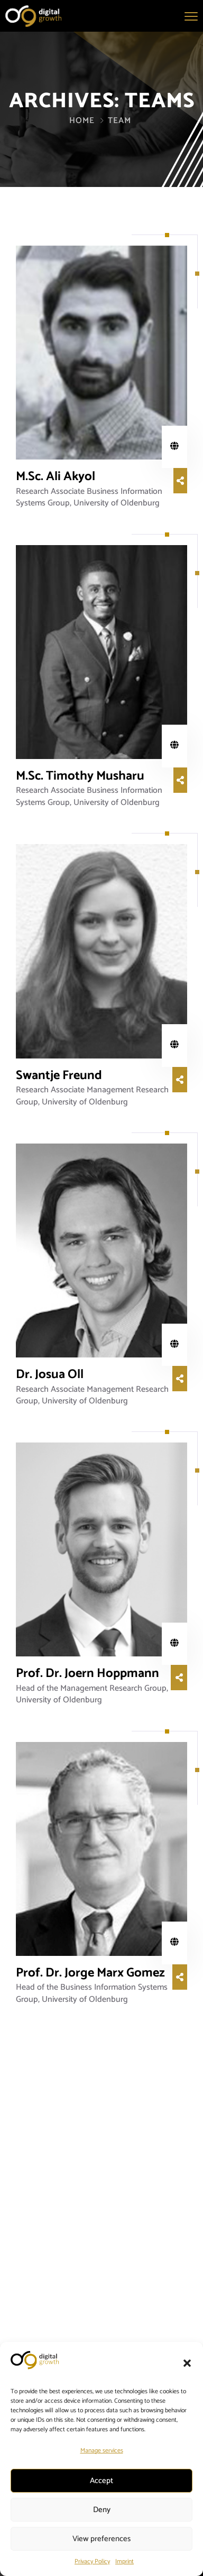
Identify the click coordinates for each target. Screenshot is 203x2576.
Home (82, 121)
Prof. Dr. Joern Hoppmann (87, 1673)
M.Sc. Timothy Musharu (80, 776)
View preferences (101, 2538)
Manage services (101, 2451)
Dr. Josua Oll (50, 1374)
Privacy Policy (92, 2561)
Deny (101, 2509)
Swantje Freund (59, 1075)
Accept (101, 2480)
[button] (187, 2363)
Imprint (124, 2561)
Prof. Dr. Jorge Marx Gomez (90, 1973)
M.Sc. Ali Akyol (55, 476)
